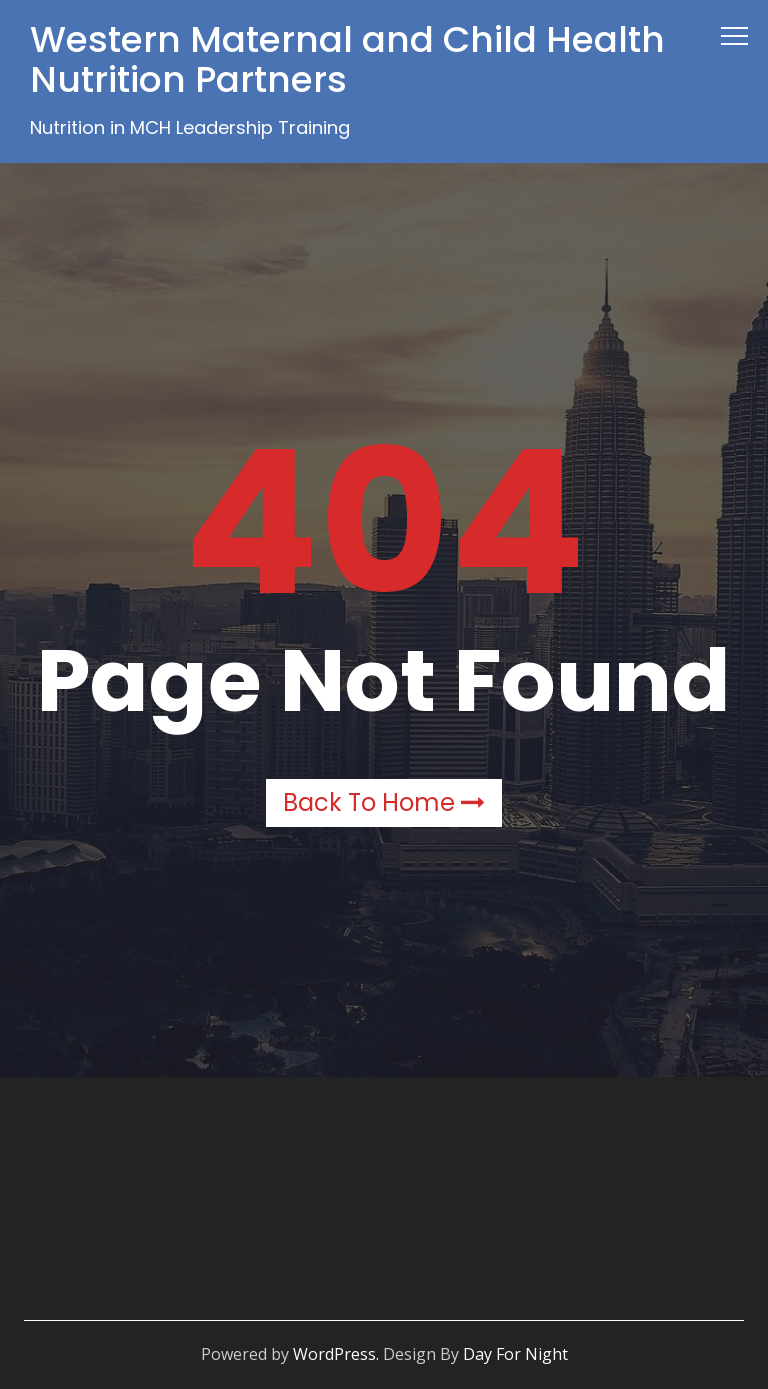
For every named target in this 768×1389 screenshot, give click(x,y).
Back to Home (384, 802)
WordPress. (336, 1354)
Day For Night (515, 1354)
